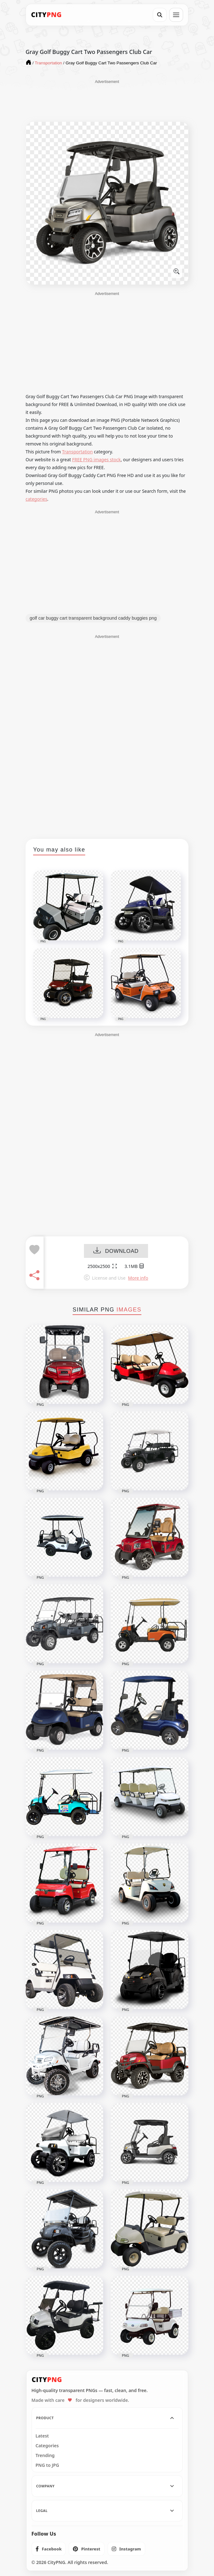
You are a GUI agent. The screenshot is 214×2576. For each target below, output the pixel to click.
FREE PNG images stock (96, 460)
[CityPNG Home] (46, 14)
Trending (45, 2455)
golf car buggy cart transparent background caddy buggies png (93, 618)
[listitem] (49, 2549)
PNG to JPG (47, 2465)
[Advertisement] (107, 100)
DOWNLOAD (116, 1251)
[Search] (160, 15)
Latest (42, 2436)
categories (36, 499)
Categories (47, 2446)
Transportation (77, 452)
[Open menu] (176, 15)
